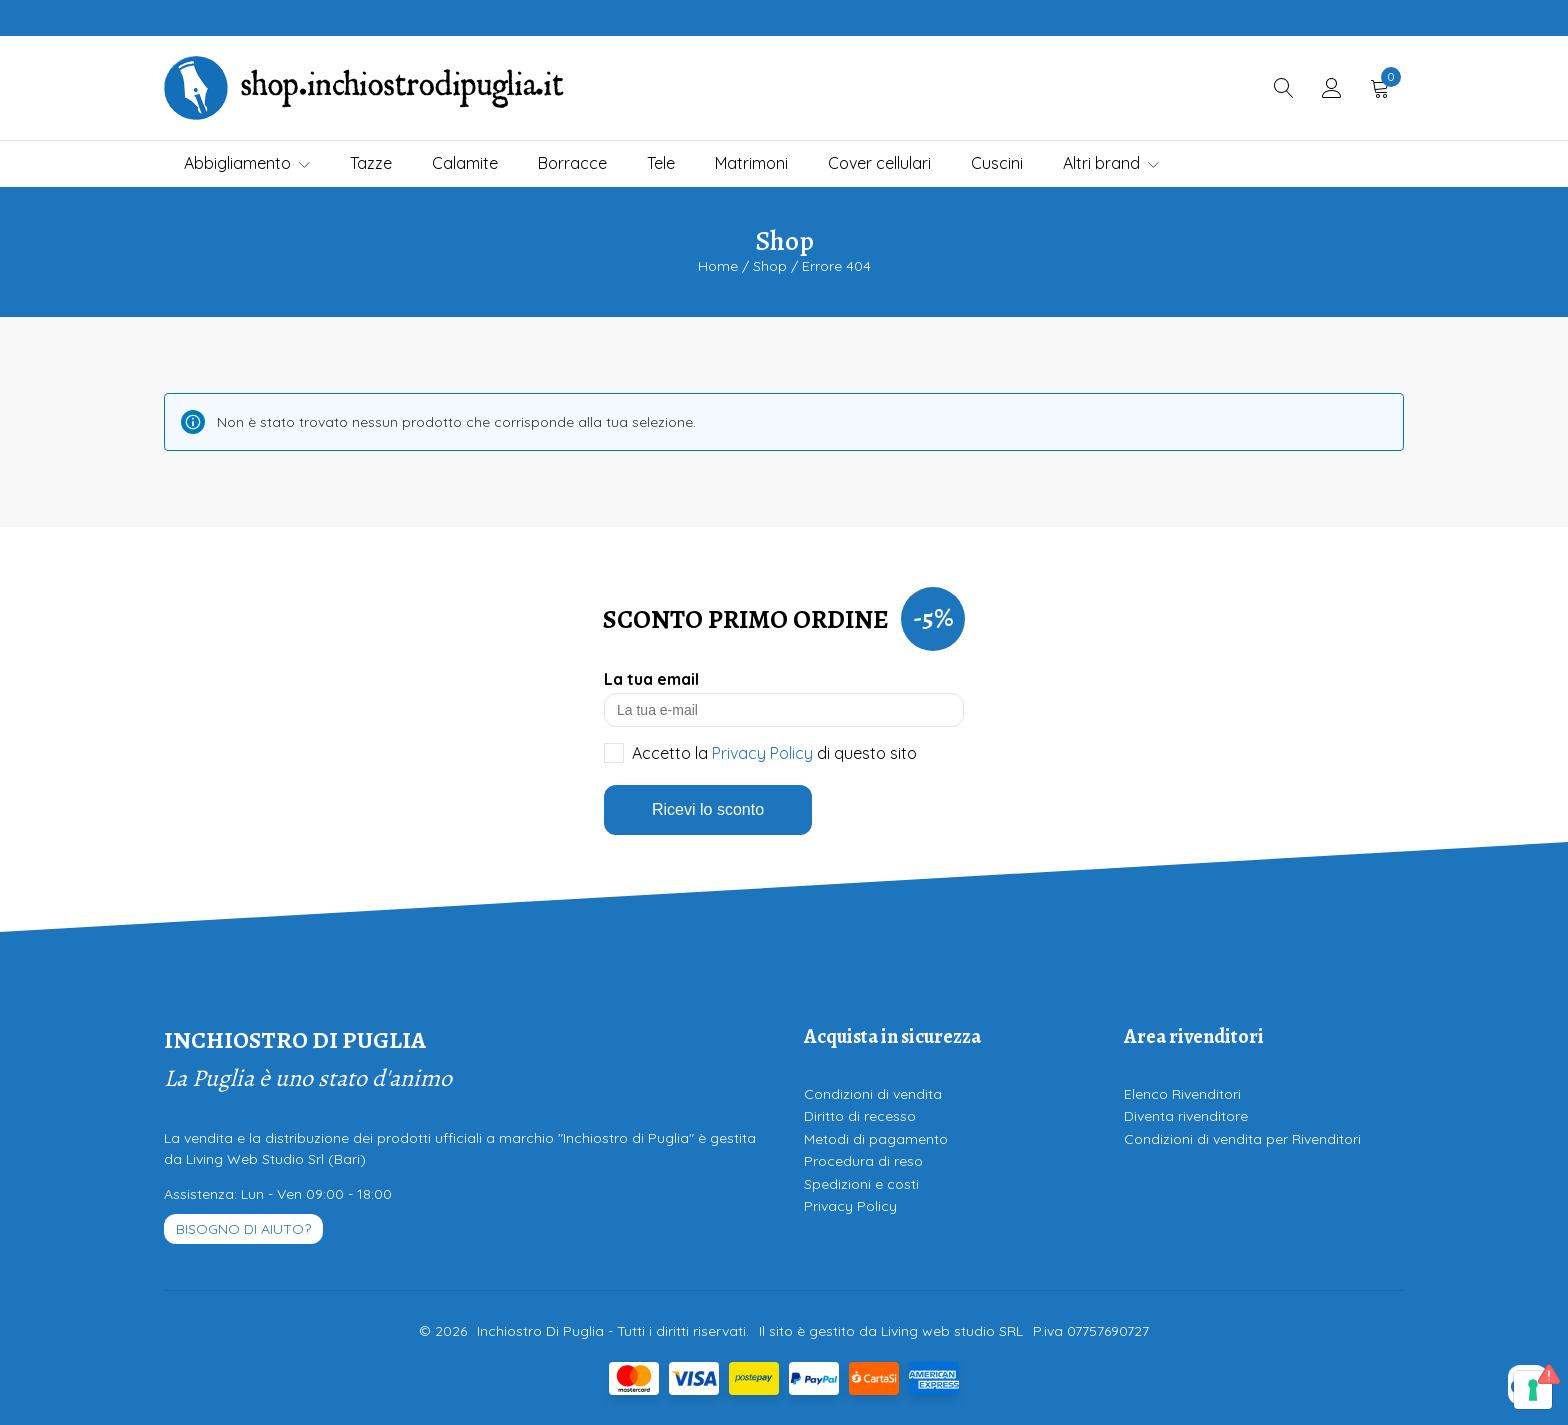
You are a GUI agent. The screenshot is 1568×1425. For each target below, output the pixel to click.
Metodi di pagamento (876, 1139)
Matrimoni (751, 163)
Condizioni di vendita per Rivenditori (1242, 1139)
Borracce (572, 163)
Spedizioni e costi (861, 1184)
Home (718, 266)
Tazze (371, 163)
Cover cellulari (879, 163)
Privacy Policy (762, 753)
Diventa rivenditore (1186, 1116)
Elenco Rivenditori (1182, 1094)
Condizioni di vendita (873, 1094)
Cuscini (997, 163)
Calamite (465, 163)
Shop (770, 266)
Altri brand (1111, 163)
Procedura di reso (863, 1161)
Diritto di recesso (860, 1116)
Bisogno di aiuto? (243, 1229)
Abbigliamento (247, 163)
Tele (661, 163)
